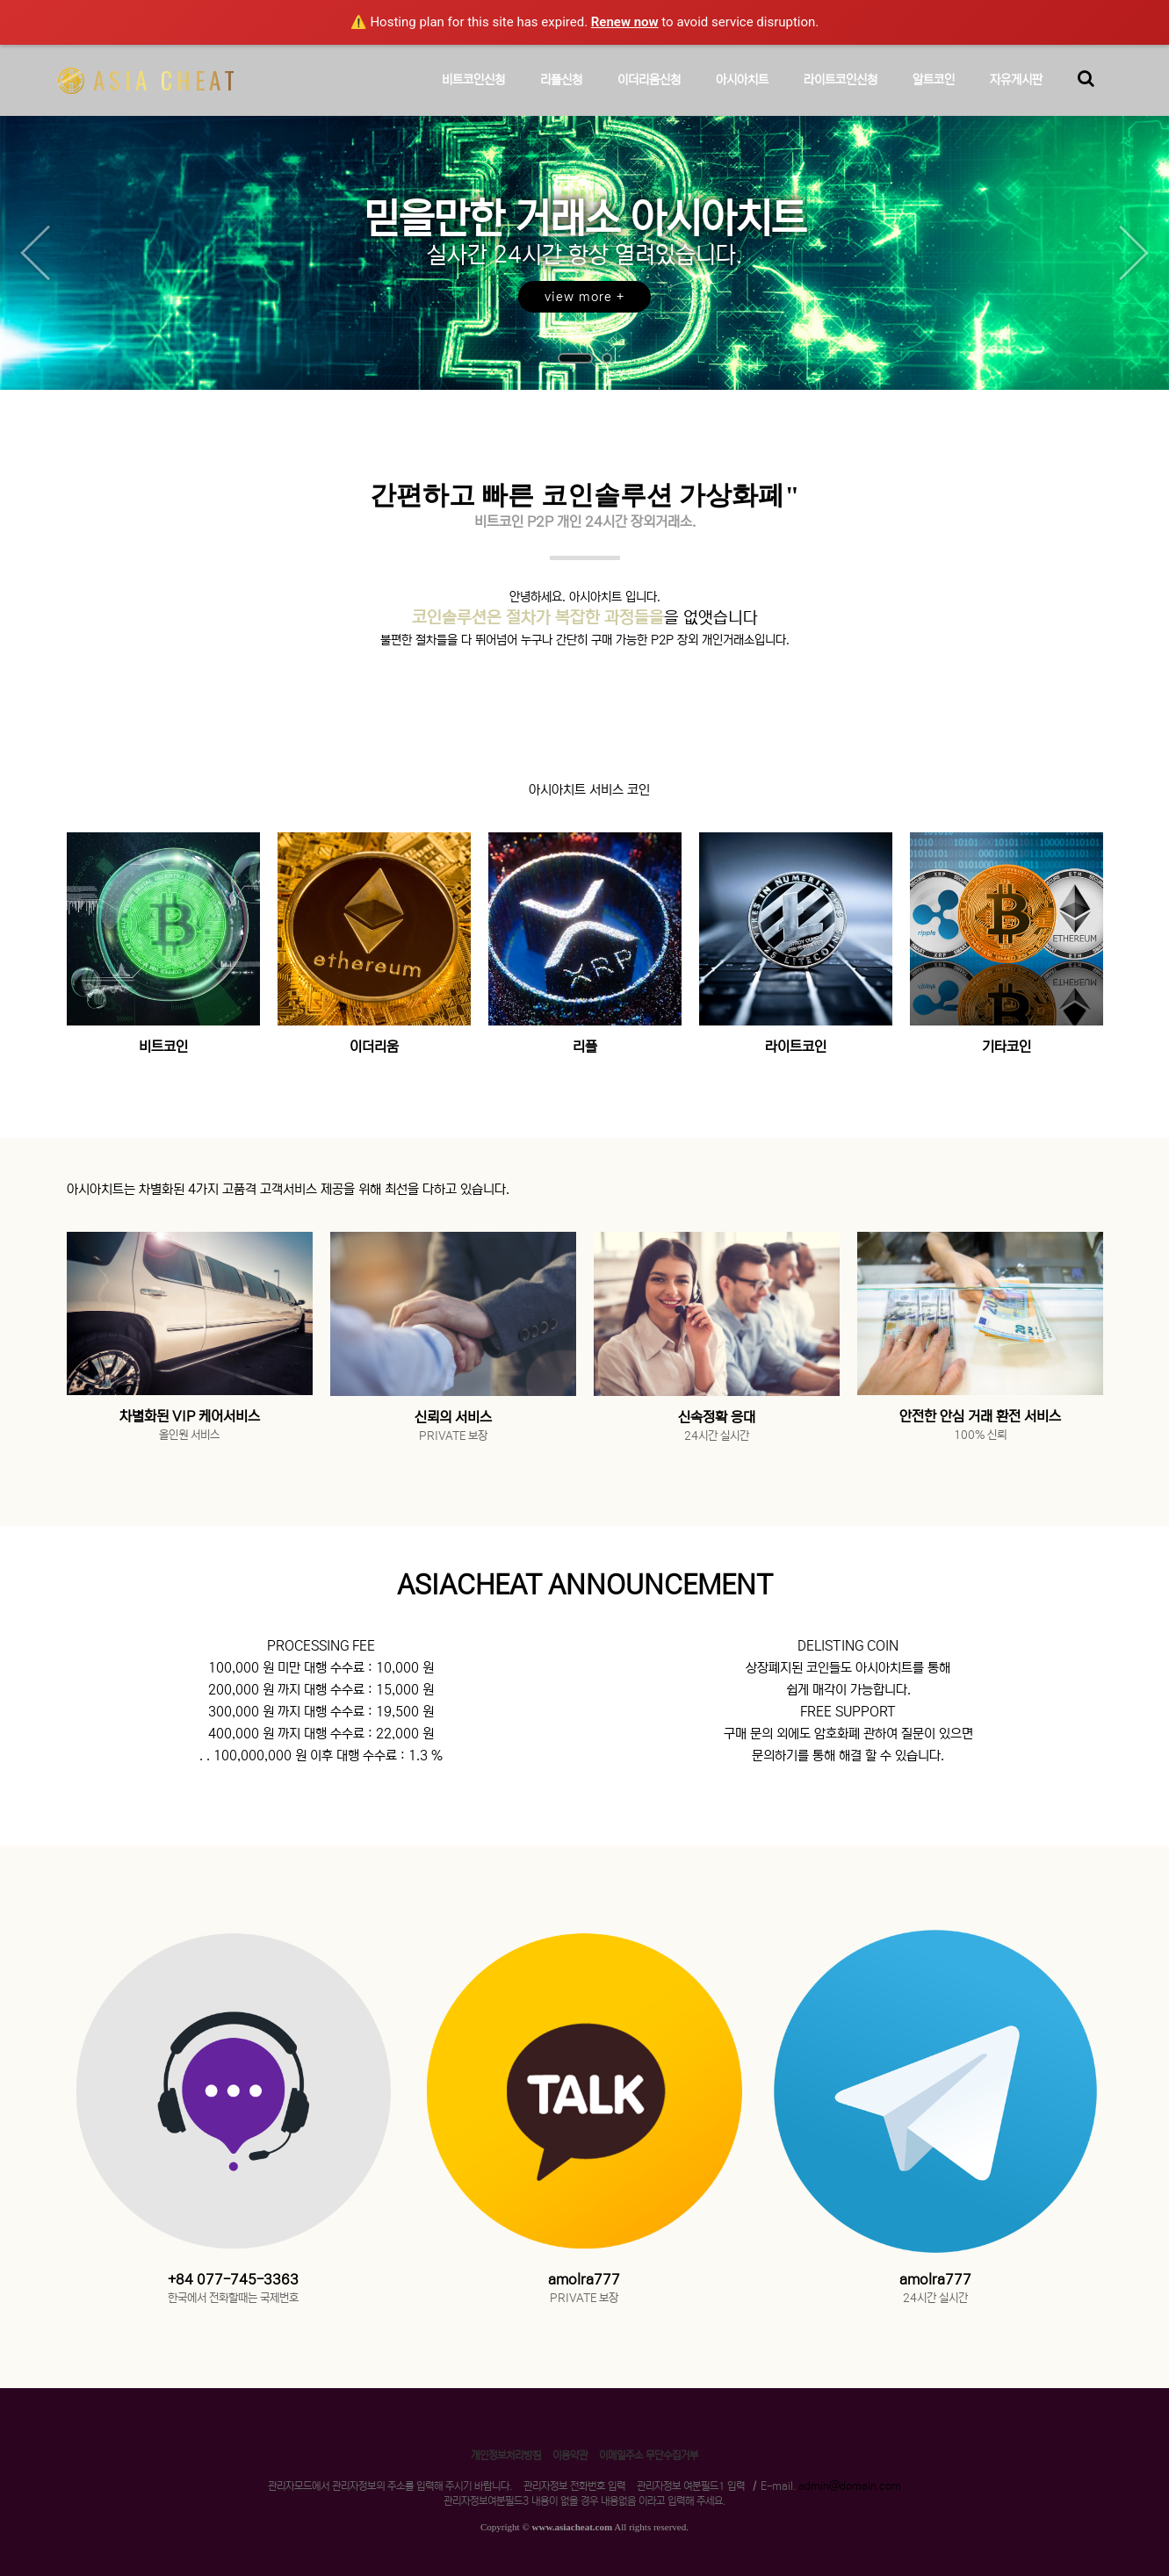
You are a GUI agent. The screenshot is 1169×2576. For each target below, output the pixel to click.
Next (1134, 253)
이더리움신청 (649, 94)
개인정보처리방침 (506, 2455)
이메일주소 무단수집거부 (648, 2455)
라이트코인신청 (840, 94)
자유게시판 (1016, 94)
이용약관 (570, 2455)
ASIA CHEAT (148, 79)
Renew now (625, 22)
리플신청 (561, 94)
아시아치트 (742, 94)
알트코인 (934, 94)
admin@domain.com (849, 2486)
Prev (35, 253)
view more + (584, 297)
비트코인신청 (473, 94)
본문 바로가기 (0, 0)
